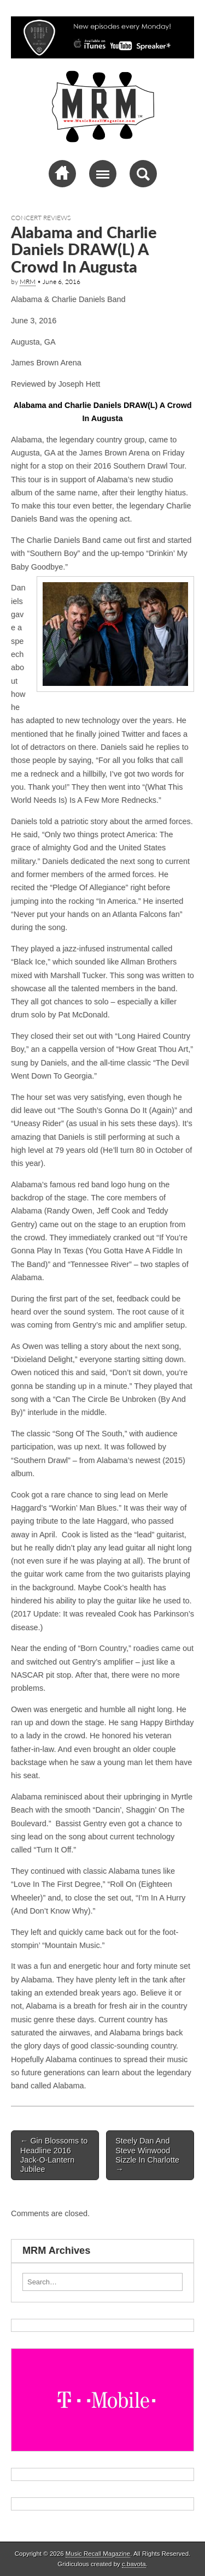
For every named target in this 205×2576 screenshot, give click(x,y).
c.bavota (134, 2564)
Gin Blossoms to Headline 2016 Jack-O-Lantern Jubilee (53, 2155)
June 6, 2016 (61, 281)
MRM (28, 281)
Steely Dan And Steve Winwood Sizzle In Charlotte (147, 2155)
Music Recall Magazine (98, 2553)
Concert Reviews (41, 217)
